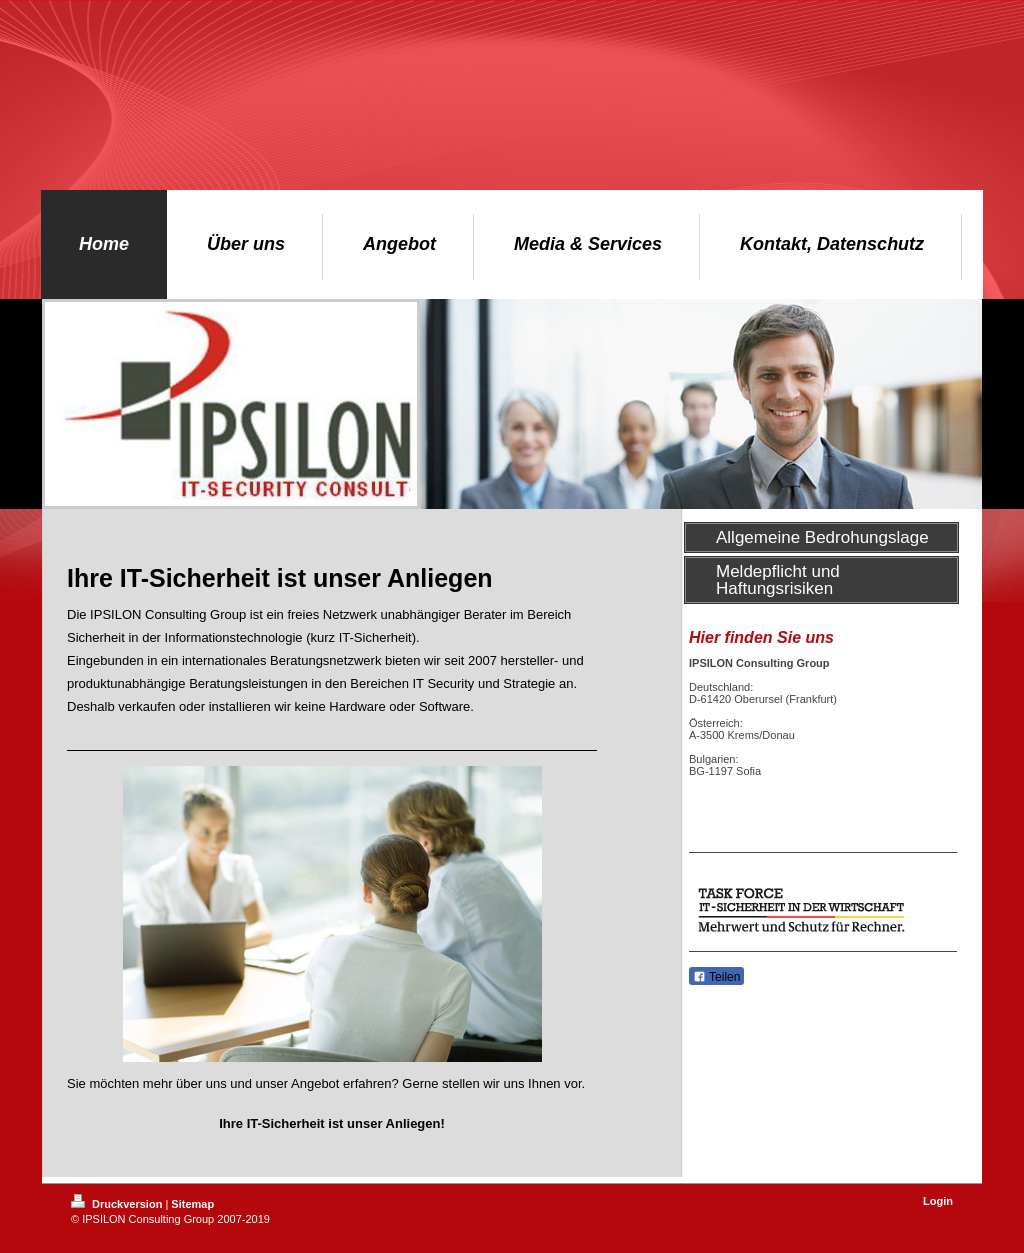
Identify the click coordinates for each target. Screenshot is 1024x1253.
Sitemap (192, 1204)
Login (938, 1201)
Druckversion (118, 1204)
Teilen (716, 977)
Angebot (315, 1083)
